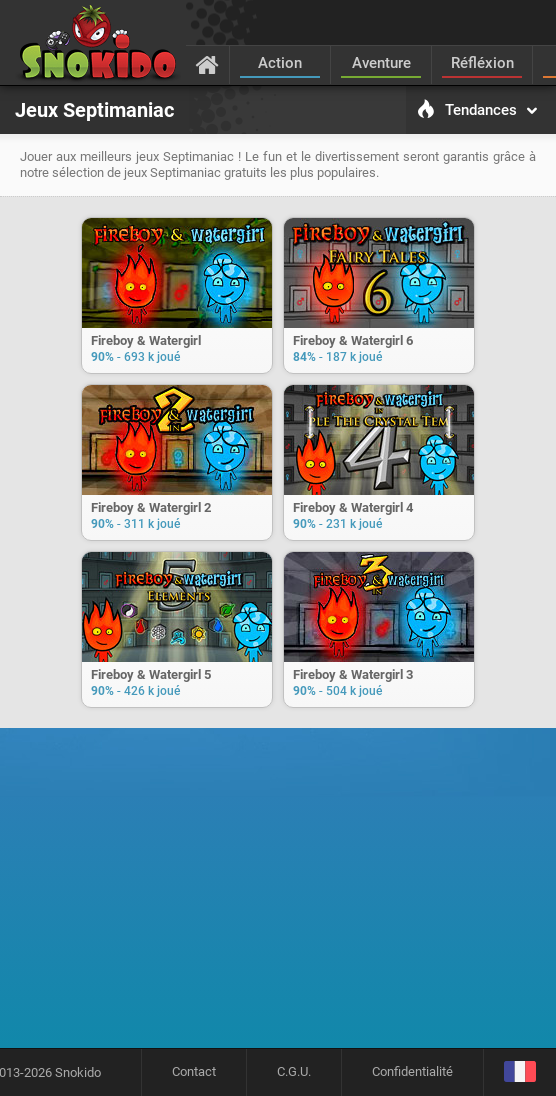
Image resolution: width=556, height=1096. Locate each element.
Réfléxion (482, 63)
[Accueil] (207, 64)
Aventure (381, 63)
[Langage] (519, 1072)
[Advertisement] (284, 895)
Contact (194, 1071)
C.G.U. (294, 1071)
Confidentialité (412, 1071)
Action (280, 63)
